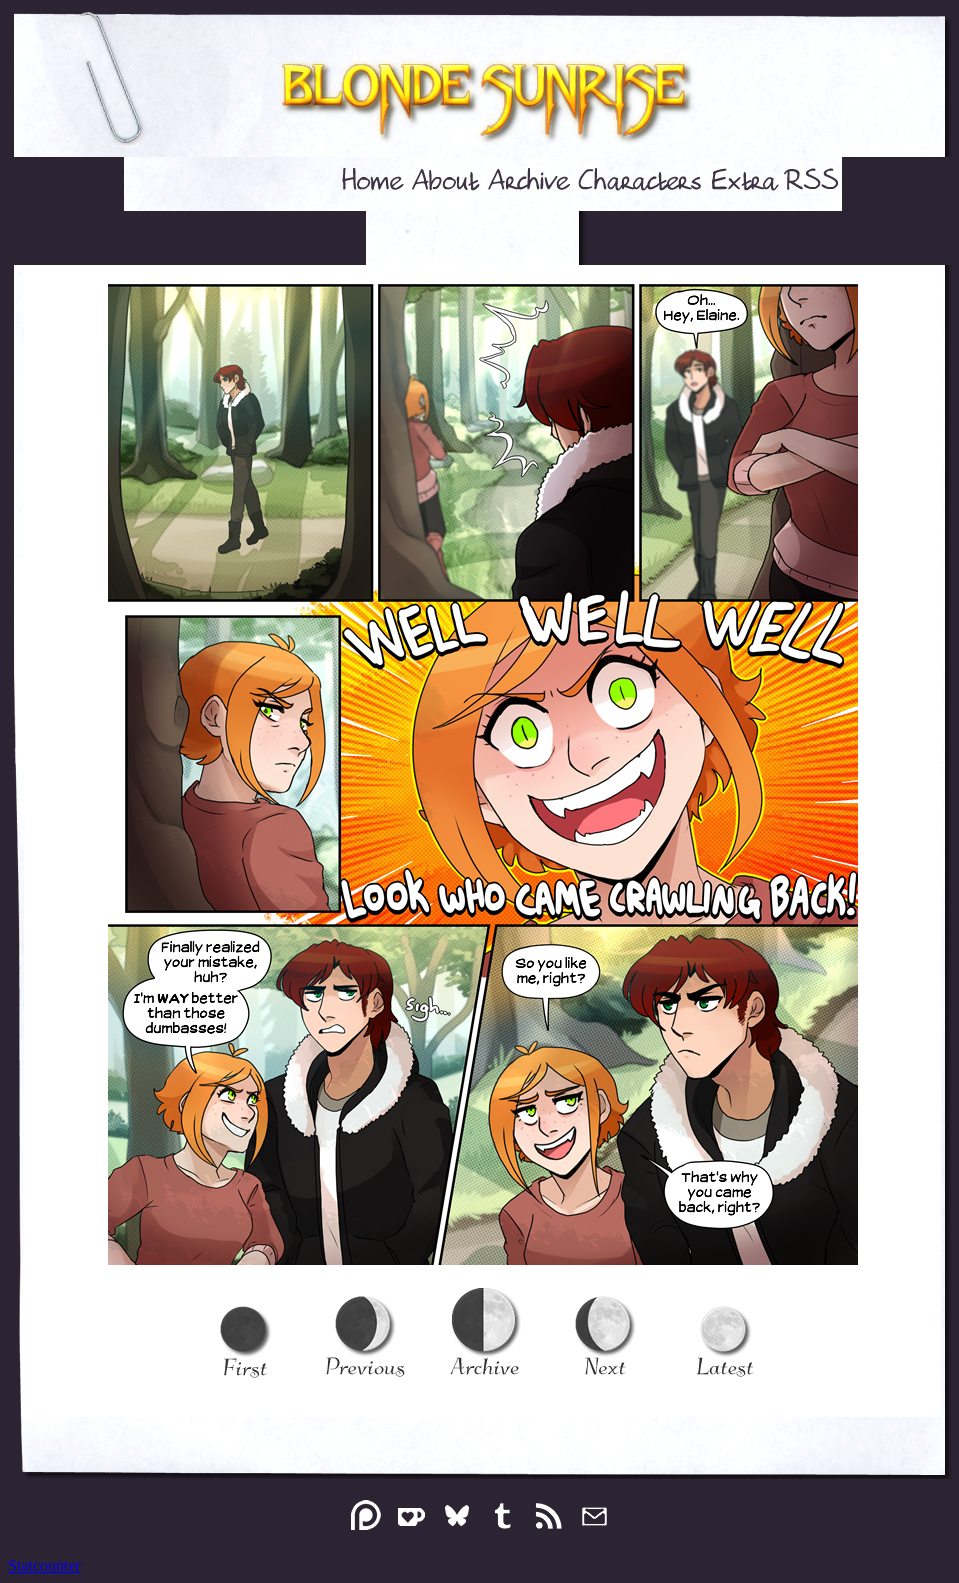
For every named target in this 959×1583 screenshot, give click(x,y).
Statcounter (44, 1565)
